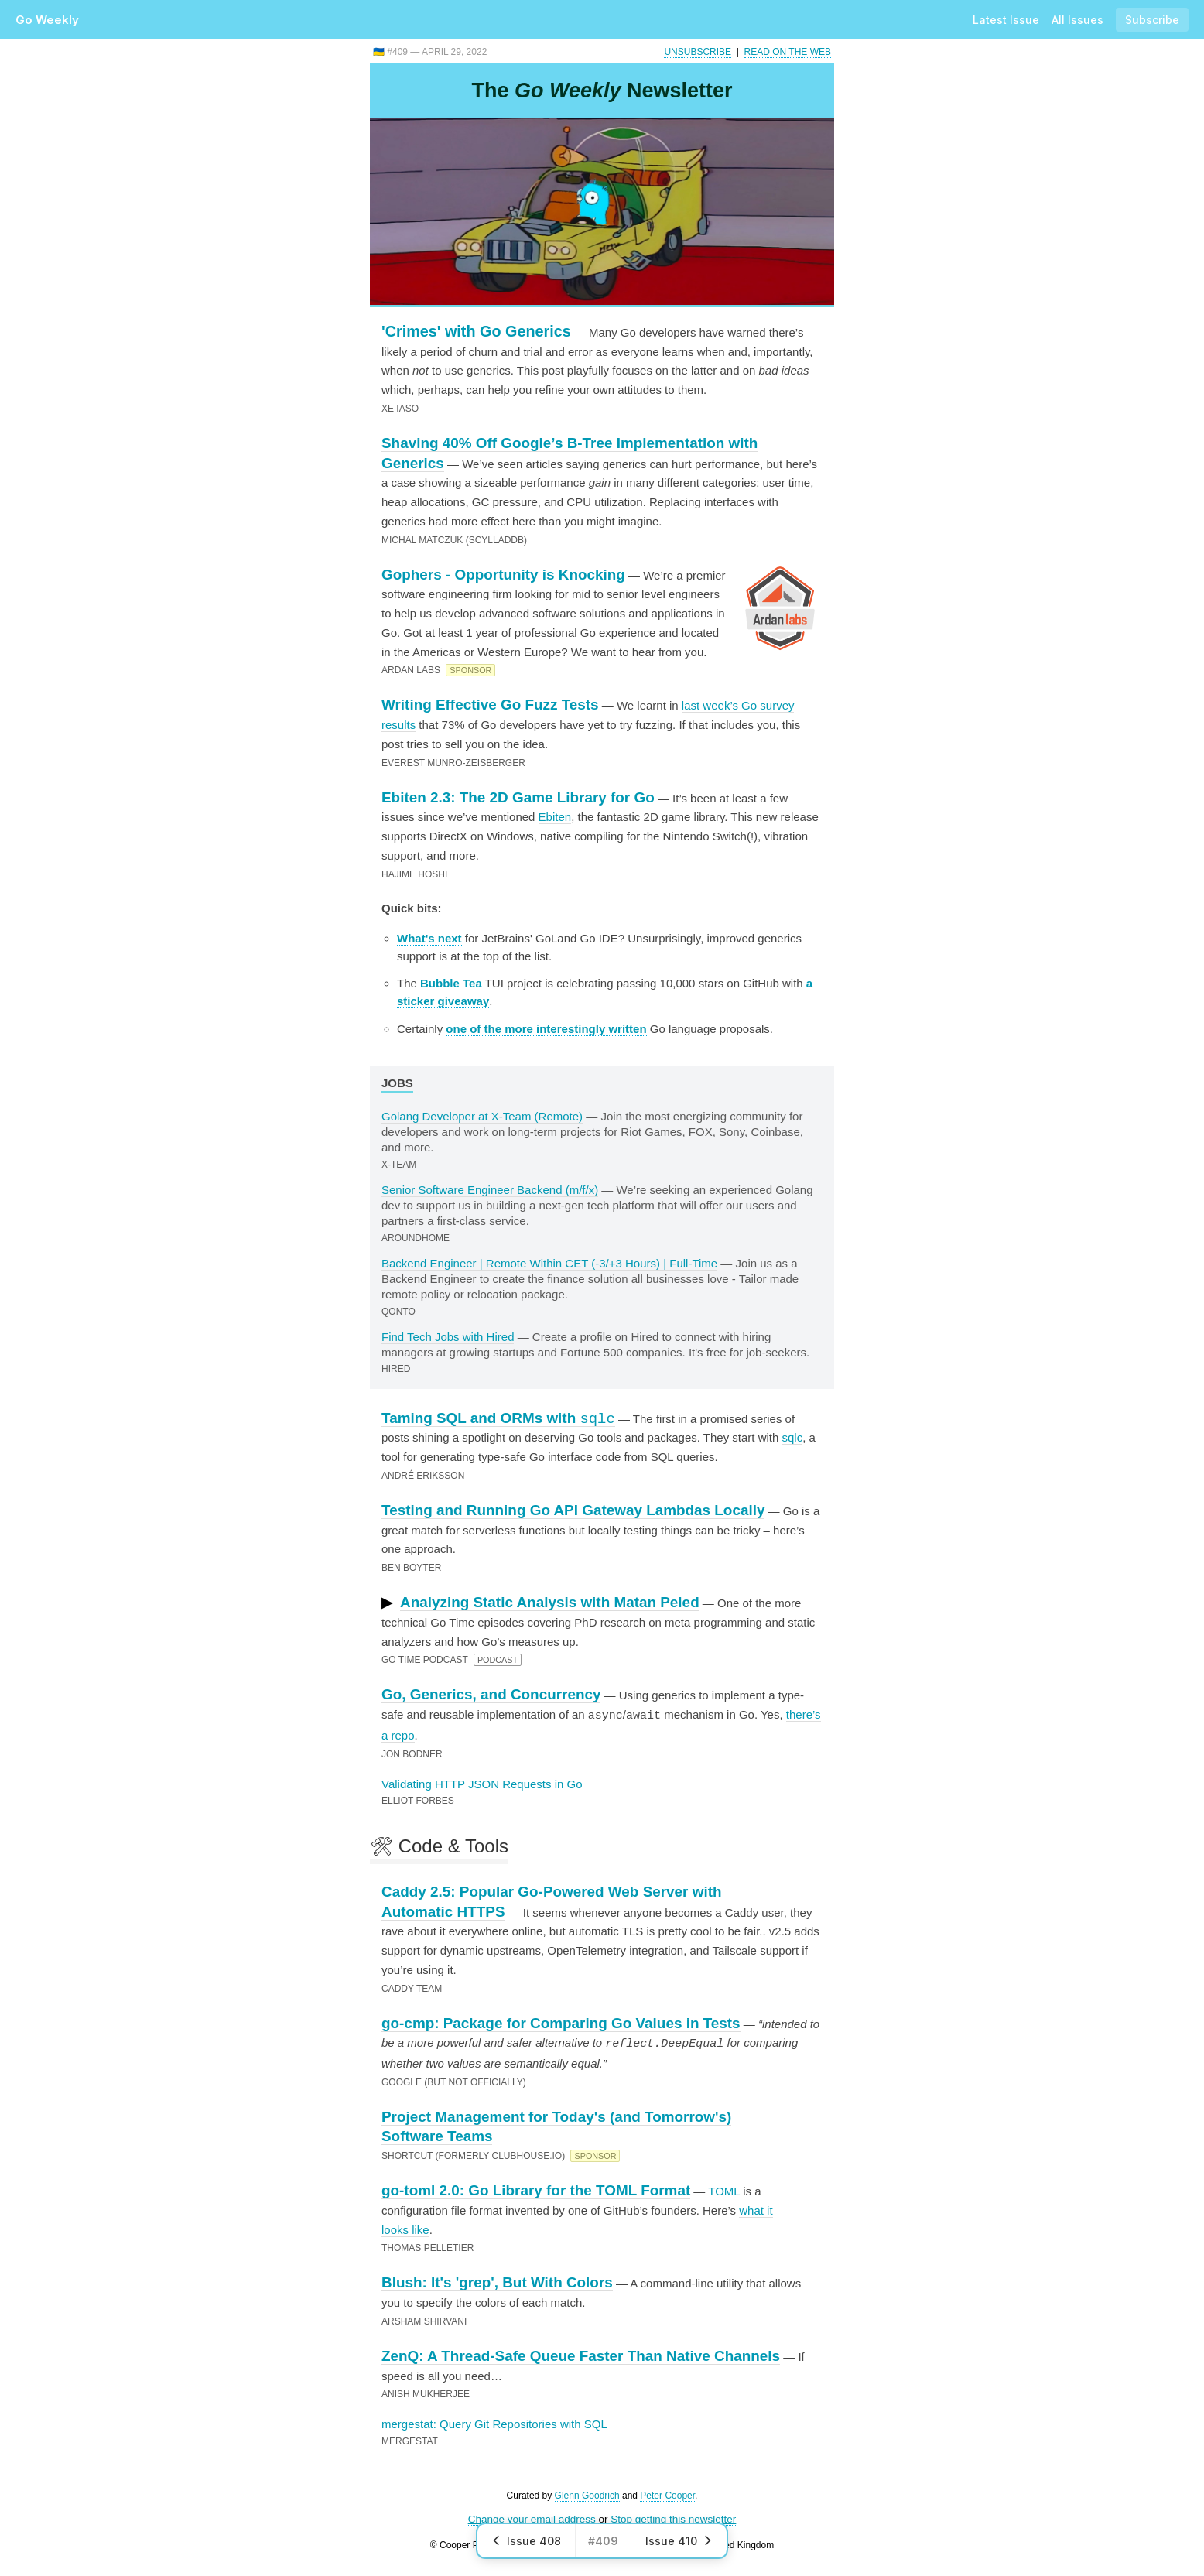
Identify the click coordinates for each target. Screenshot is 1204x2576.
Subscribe (1152, 19)
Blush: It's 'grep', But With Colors (497, 2281)
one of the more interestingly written (546, 1028)
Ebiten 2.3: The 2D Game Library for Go (518, 797)
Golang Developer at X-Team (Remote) (482, 1116)
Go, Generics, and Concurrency (490, 1694)
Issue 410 (679, 2540)
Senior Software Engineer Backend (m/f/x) (489, 1189)
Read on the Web (787, 51)
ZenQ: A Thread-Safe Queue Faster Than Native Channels (580, 2354)
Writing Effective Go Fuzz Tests (490, 704)
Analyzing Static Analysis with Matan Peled (549, 1602)
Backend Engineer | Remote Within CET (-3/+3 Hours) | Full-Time (549, 1263)
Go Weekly (47, 19)
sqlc (792, 1437)
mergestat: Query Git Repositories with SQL (494, 2422)
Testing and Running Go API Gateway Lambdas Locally (572, 1510)
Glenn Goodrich (587, 2494)
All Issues (1077, 19)
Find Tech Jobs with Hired (447, 1336)
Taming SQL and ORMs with (498, 1418)
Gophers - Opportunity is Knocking (503, 574)
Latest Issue (1006, 19)
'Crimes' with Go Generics (476, 331)
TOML (724, 2189)
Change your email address (532, 2517)
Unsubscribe (697, 51)
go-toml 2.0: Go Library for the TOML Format (535, 2189)
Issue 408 (526, 2540)
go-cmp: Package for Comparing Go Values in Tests (561, 2022)
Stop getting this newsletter (673, 2517)
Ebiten (555, 816)
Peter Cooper (667, 2494)
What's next (429, 938)
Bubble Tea (451, 983)
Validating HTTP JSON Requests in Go (482, 1783)
